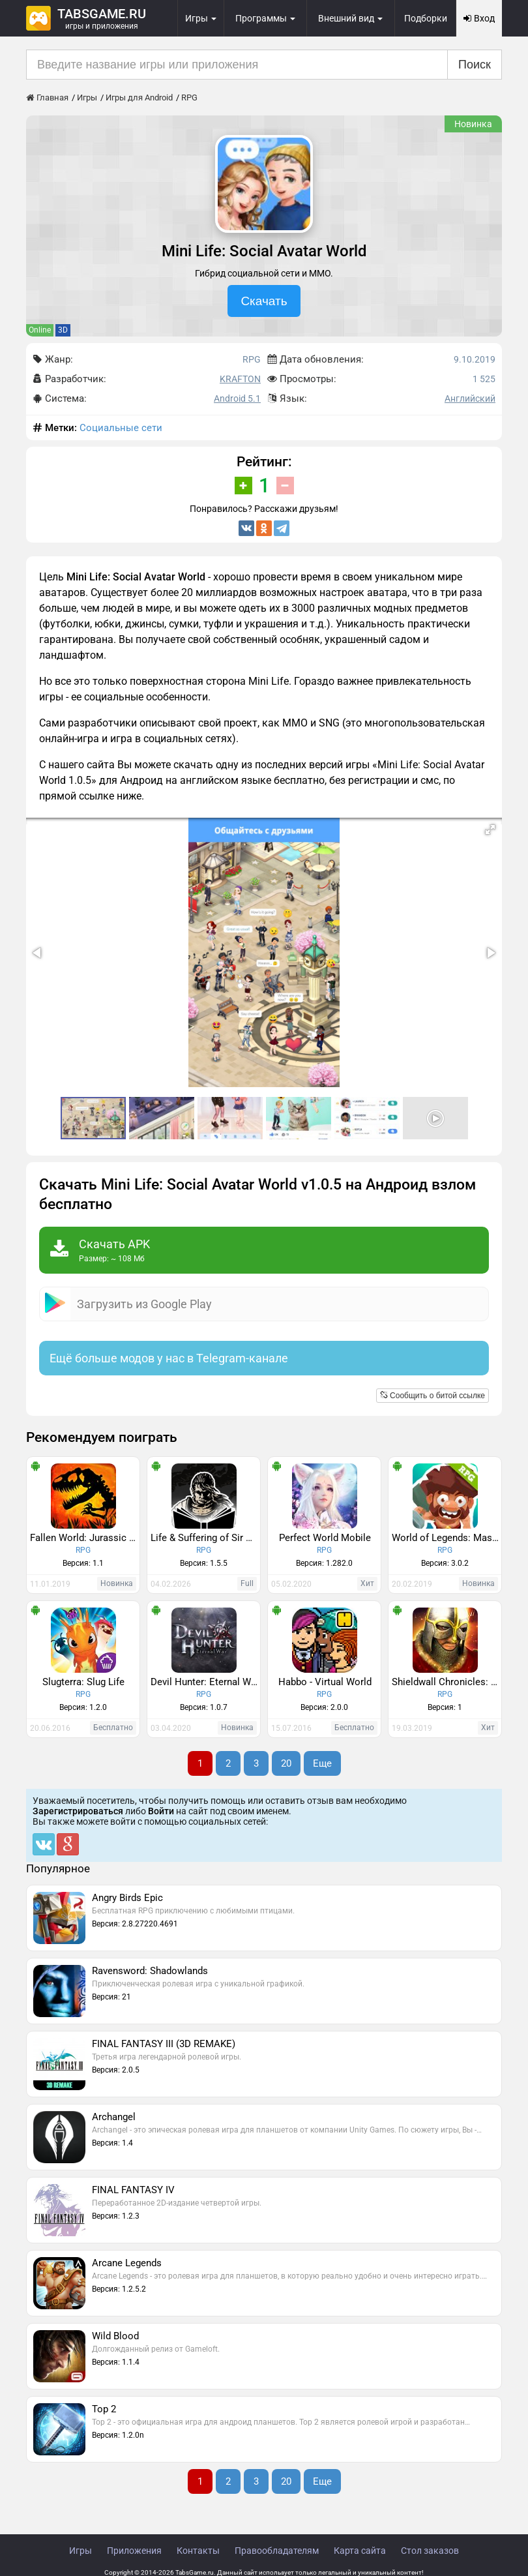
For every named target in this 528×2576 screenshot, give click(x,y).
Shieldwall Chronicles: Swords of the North (446, 1682)
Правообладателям (277, 2550)
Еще (322, 1763)
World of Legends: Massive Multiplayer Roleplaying (446, 1538)
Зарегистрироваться (78, 1811)
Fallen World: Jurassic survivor (84, 1538)
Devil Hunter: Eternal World (205, 1682)
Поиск (474, 64)
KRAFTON (240, 379)
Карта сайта (360, 2550)
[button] (490, 829)
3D (63, 330)
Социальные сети (121, 428)
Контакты (198, 2550)
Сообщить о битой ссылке (432, 1395)
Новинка (473, 124)
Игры (80, 2550)
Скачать (264, 301)
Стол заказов (430, 2550)
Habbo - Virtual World (325, 1682)
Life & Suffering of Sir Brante (205, 1538)
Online (40, 330)
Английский (470, 398)
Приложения (134, 2550)
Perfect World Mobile (325, 1538)
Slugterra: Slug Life (83, 1682)
